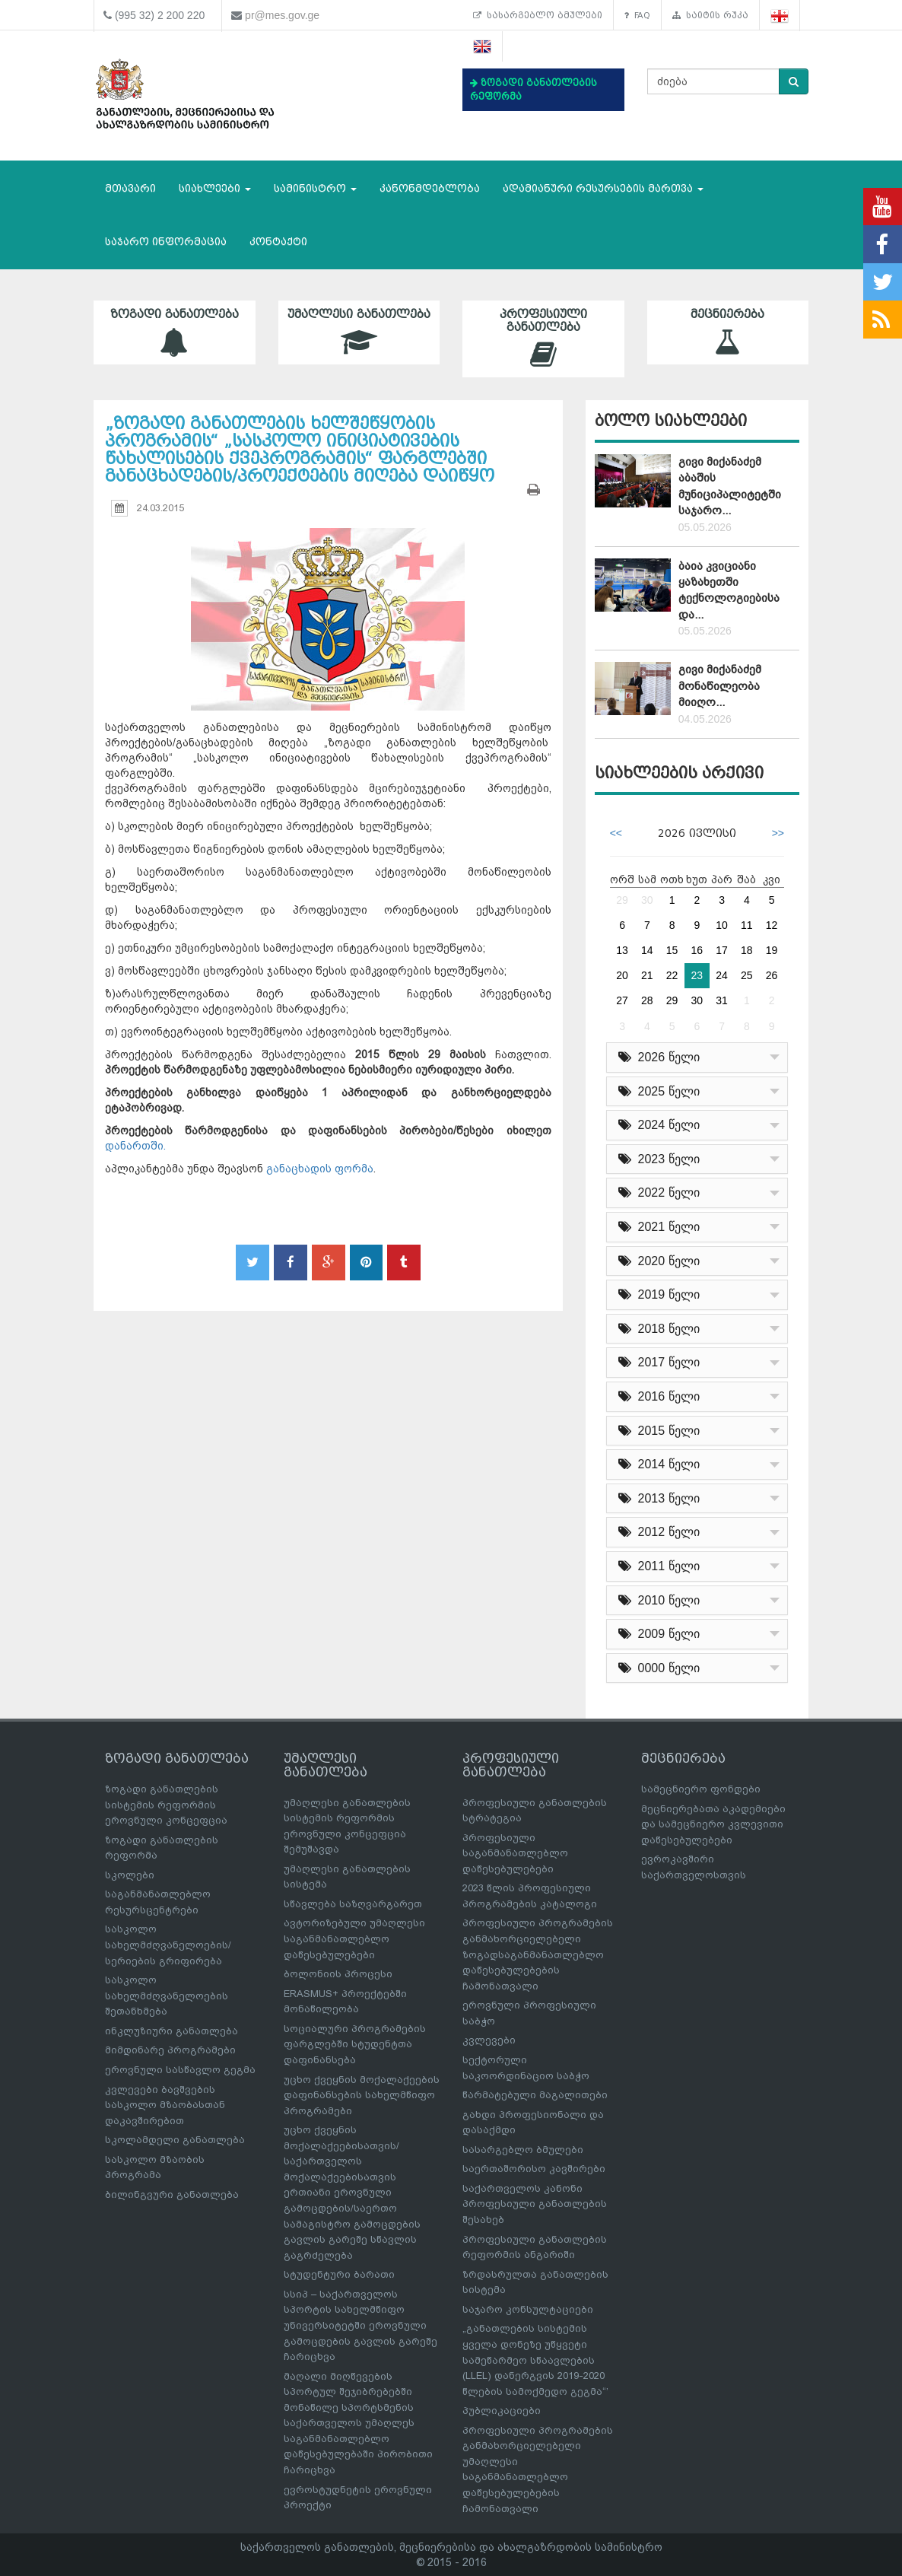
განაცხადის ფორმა (319, 1168)
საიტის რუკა (710, 15)
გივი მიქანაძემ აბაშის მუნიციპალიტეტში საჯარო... (729, 486)
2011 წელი (659, 1566)
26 (772, 975)
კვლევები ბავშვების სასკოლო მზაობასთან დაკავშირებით (165, 2105)
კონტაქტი (278, 241)
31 (722, 1000)
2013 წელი (659, 1498)
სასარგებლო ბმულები (537, 15)
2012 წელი (659, 1531)
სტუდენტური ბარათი (339, 2274)
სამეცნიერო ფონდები (701, 1789)
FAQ (637, 15)
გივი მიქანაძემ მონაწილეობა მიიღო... (719, 686)
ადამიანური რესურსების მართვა (603, 188)
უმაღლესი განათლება (359, 332)
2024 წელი (659, 1124)
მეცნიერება (728, 332)
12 (772, 925)
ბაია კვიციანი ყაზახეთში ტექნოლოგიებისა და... (729, 590)
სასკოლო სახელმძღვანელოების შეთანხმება (166, 1995)
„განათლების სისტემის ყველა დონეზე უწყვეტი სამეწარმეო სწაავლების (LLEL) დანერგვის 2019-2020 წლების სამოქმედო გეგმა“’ (535, 2359)
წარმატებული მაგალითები (535, 2095)
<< (616, 833)
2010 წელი (659, 1600)
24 (722, 975)
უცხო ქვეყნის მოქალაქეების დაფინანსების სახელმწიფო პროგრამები (362, 2095)
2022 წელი (659, 1192)
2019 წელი (659, 1294)
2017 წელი (659, 1362)
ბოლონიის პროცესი (338, 1974)
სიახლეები (215, 188)
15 (672, 950)
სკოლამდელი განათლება (175, 2139)
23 (697, 975)
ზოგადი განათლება (174, 332)
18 (747, 950)
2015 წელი (659, 1430)
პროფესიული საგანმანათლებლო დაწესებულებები (515, 1853)
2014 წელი (659, 1464)
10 (722, 925)
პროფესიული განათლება (543, 338)
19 (772, 950)
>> (778, 833)
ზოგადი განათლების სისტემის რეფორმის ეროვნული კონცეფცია (166, 1804)
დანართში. (135, 1146)
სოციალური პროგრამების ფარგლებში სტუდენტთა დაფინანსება (355, 2044)
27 (622, 1000)
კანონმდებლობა (430, 188)
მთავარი (130, 188)
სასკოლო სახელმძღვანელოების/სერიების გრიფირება (168, 1944)
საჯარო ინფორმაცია (166, 241)
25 (747, 975)
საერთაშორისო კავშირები (533, 2168)
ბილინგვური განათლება (172, 2194)
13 (622, 950)
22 (672, 975)
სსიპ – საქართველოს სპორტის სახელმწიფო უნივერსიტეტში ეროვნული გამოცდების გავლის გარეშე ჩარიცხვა (360, 2325)
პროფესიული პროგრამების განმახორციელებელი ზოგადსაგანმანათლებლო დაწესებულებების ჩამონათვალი (537, 1954)
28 (647, 1000)
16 (697, 950)
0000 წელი (659, 1668)
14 (647, 950)
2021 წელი (659, 1226)
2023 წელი (659, 1159)
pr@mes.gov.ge (282, 15)
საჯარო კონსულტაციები (527, 2309)
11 (747, 925)
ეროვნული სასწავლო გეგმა (180, 2069)
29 (622, 900)
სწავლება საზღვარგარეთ (353, 1904)
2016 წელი (659, 1396)
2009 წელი (659, 1633)
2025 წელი (659, 1091)
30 (647, 900)
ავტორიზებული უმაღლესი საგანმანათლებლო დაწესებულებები (354, 1938)
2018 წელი (659, 1328)
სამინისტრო (315, 188)
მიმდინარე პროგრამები (170, 2050)
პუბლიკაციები (501, 2410)
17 (722, 950)
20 (622, 975)
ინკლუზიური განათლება (171, 2031)
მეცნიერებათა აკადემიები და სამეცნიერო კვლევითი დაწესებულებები (713, 1824)
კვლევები (489, 2040)
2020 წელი (659, 1261)
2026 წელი (659, 1057)
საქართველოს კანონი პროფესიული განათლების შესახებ (534, 2204)
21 (647, 975)
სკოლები (129, 1875)
